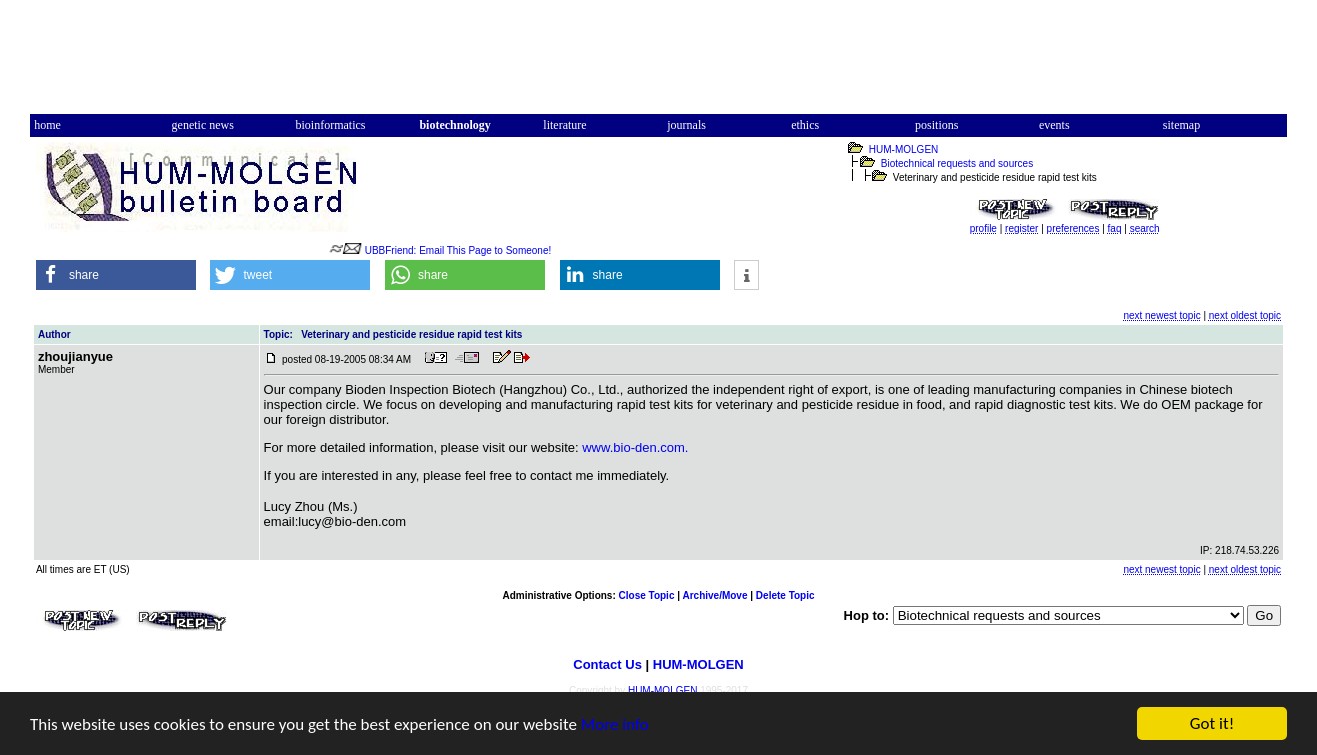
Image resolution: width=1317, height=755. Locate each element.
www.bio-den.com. (635, 447)
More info (615, 724)
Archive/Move (714, 595)
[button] (116, 275)
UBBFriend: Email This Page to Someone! (458, 250)
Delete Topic (785, 595)
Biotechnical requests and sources (957, 163)
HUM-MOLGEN (903, 149)
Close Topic (647, 595)
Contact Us (607, 664)
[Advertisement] (659, 63)
